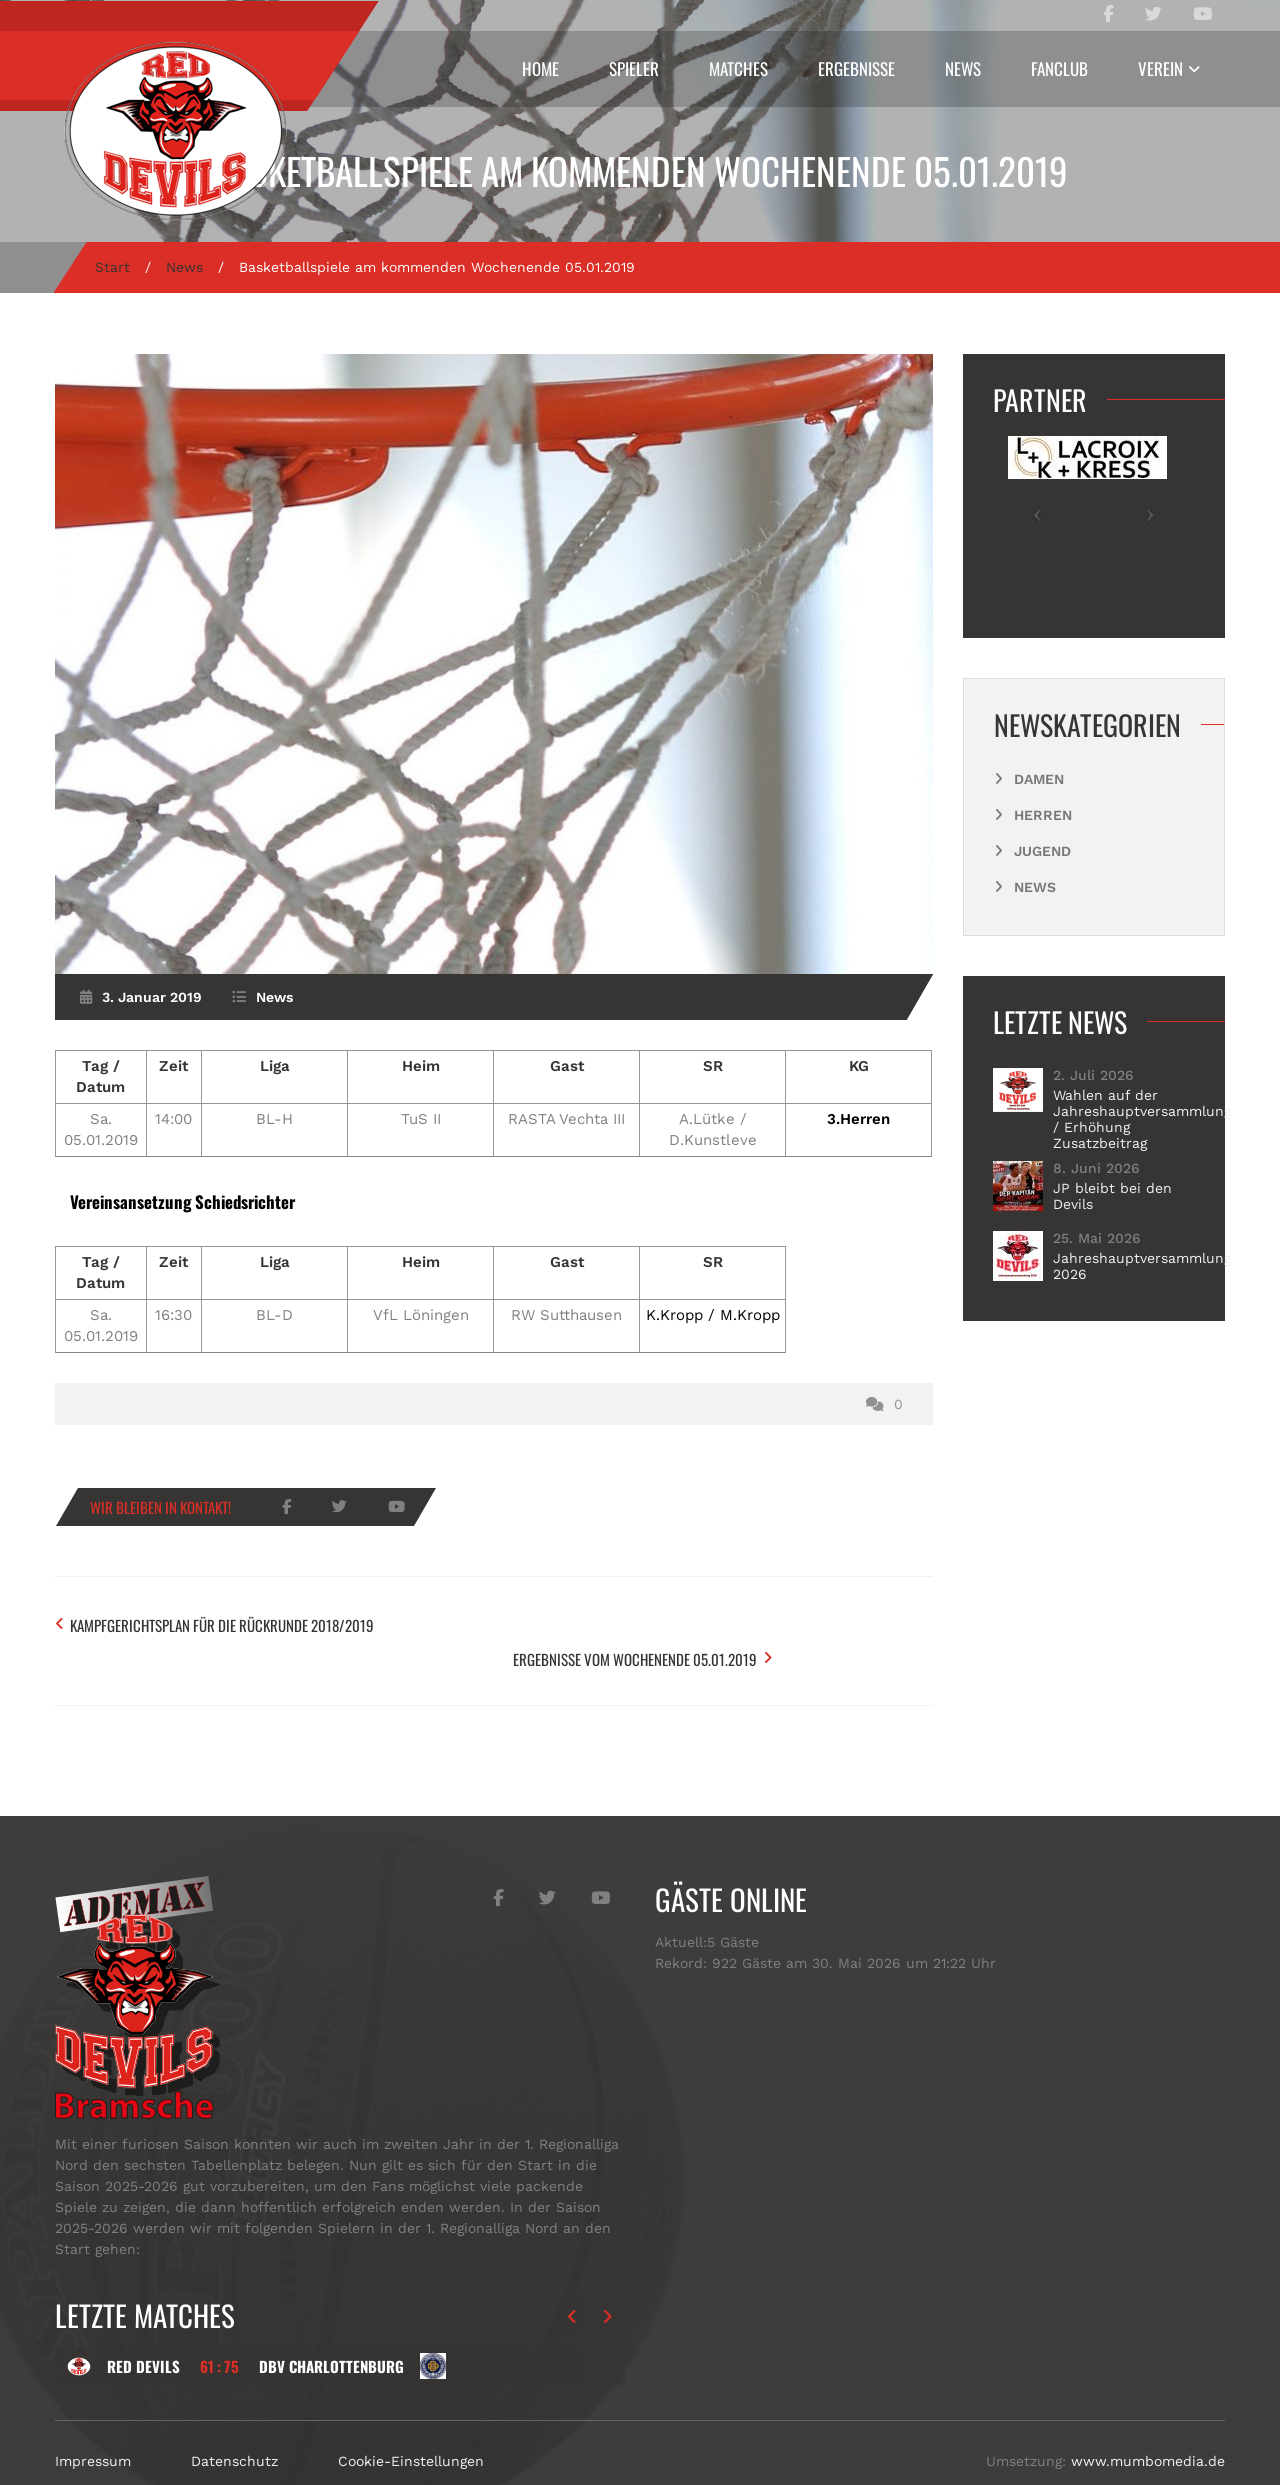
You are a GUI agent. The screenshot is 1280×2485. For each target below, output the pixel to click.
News (963, 68)
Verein (1160, 68)
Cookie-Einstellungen (411, 2414)
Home (540, 68)
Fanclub (1059, 68)
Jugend (1042, 851)
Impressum (93, 2414)
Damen (1039, 779)
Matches (738, 68)
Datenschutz (234, 2414)
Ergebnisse (856, 68)
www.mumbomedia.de (1148, 2414)
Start (112, 267)
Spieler (634, 68)
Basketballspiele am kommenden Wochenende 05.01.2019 (640, 170)
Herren (1043, 815)
